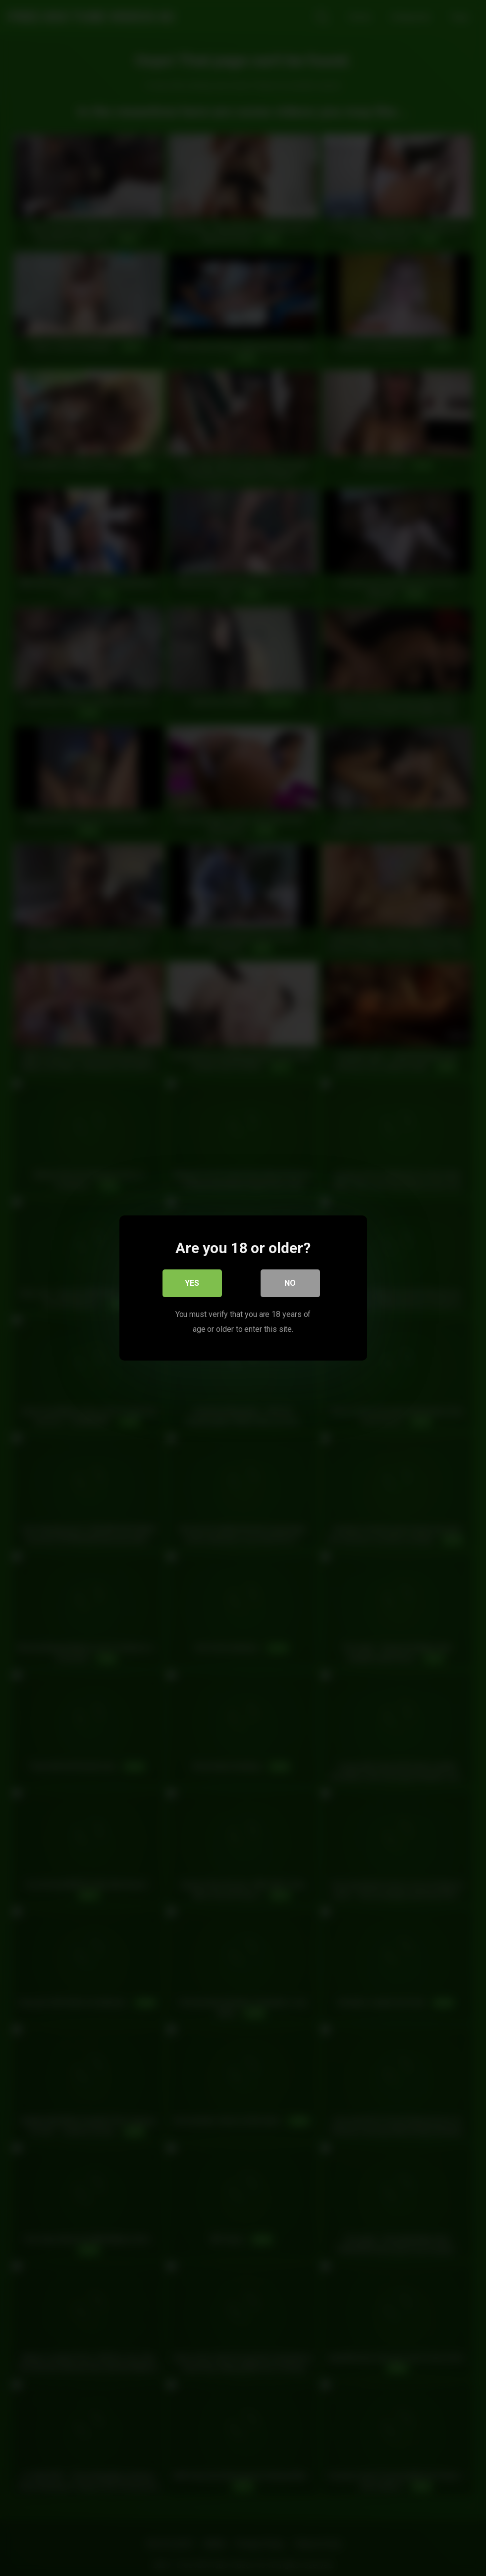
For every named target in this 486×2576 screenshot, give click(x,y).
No (290, 1283)
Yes (192, 1283)
